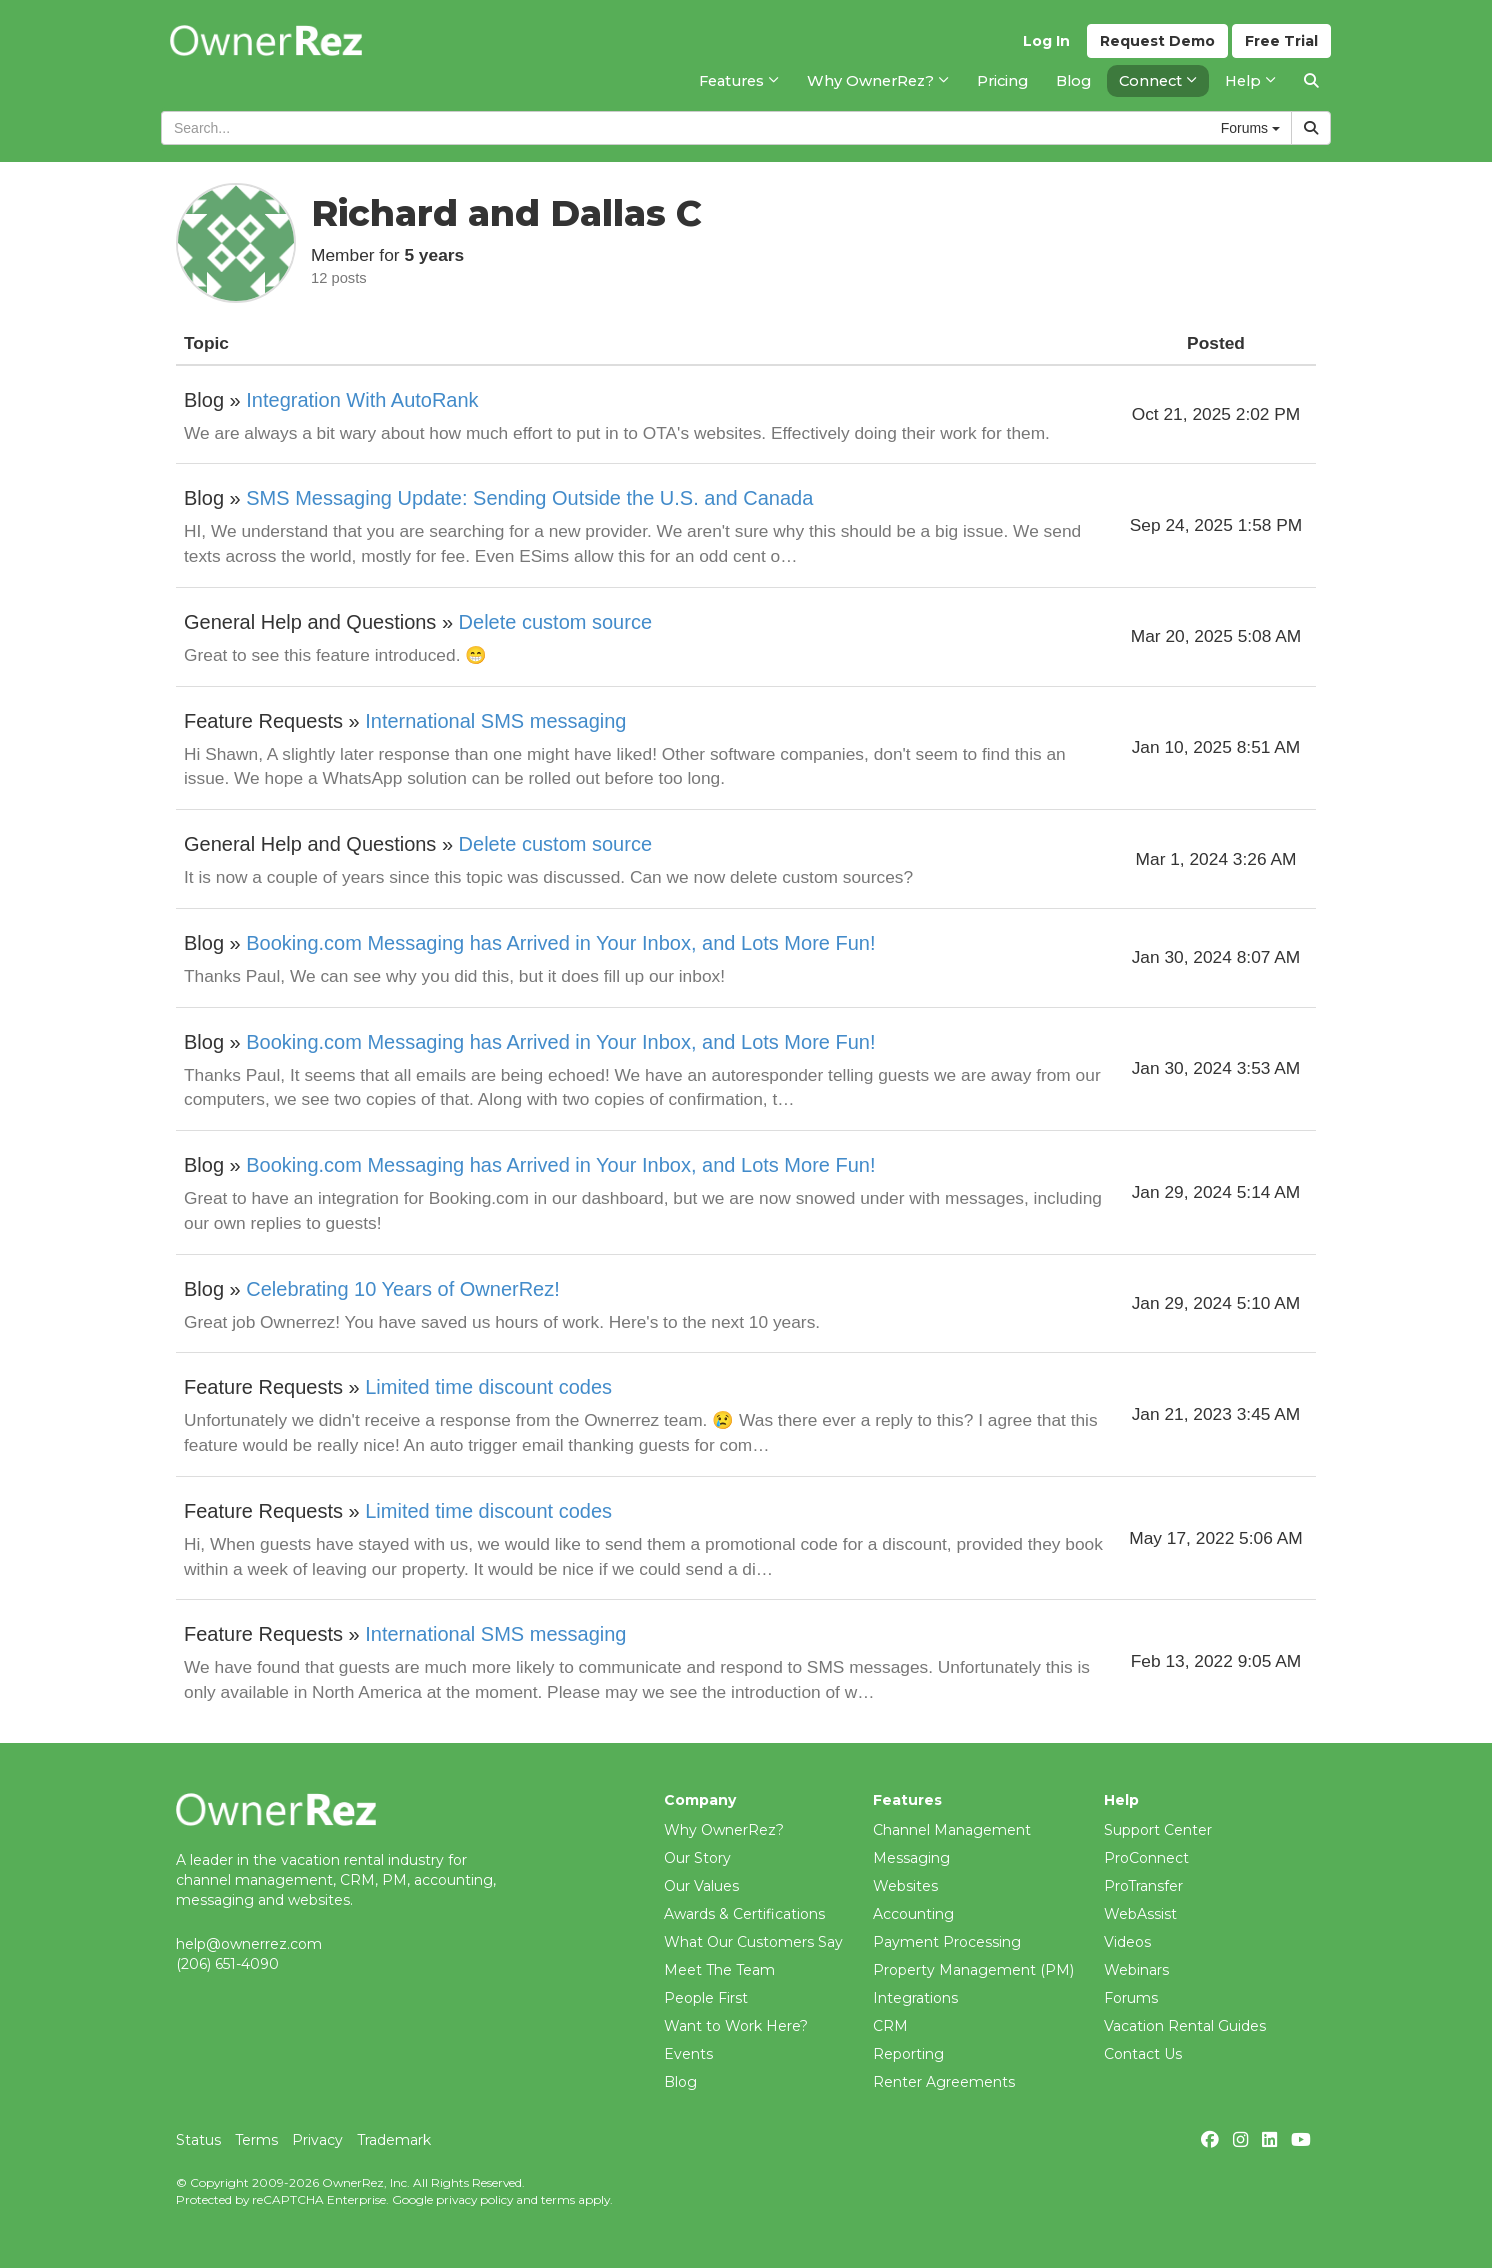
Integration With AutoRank (362, 400)
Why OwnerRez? (724, 1830)
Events (688, 2054)
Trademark (394, 2140)
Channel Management (952, 1830)
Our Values (701, 1886)
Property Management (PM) (973, 1970)
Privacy (317, 2140)
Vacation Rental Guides (1185, 2026)
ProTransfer (1143, 1886)
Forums (1131, 1998)
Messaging (911, 1858)
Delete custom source (555, 622)
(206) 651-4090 (227, 1964)
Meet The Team (719, 1970)
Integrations (915, 1998)
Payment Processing (947, 1942)
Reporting (908, 2054)
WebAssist (1140, 1914)
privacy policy (474, 2199)
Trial (1281, 41)
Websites (905, 1886)
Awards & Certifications (744, 1914)
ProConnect (1146, 1858)
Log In (1046, 41)
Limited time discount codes (488, 1387)
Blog (680, 2082)
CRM (890, 2026)
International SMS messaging (495, 721)
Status (198, 2140)
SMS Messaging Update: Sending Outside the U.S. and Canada (529, 498)
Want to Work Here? (736, 2026)
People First (706, 1998)
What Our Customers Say (753, 1942)
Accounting (913, 1914)
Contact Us (1143, 2054)
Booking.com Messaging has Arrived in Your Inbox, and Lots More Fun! (560, 943)
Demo (1157, 41)
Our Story (697, 1858)
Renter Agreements (944, 2082)
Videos (1127, 1942)
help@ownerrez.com (249, 1944)
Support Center (1158, 1830)
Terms (256, 2140)
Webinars (1136, 1970)
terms (558, 2199)
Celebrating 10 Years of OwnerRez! (403, 1289)
